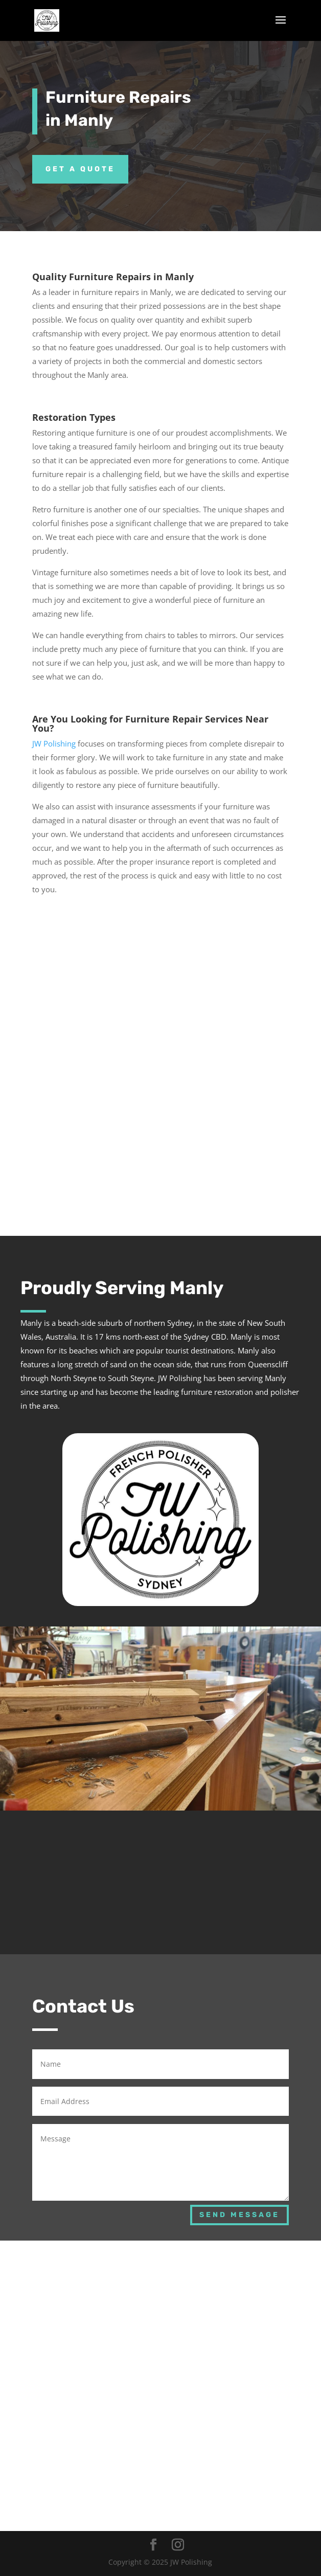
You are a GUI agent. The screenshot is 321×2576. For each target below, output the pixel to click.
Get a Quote (80, 169)
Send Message (239, 2214)
